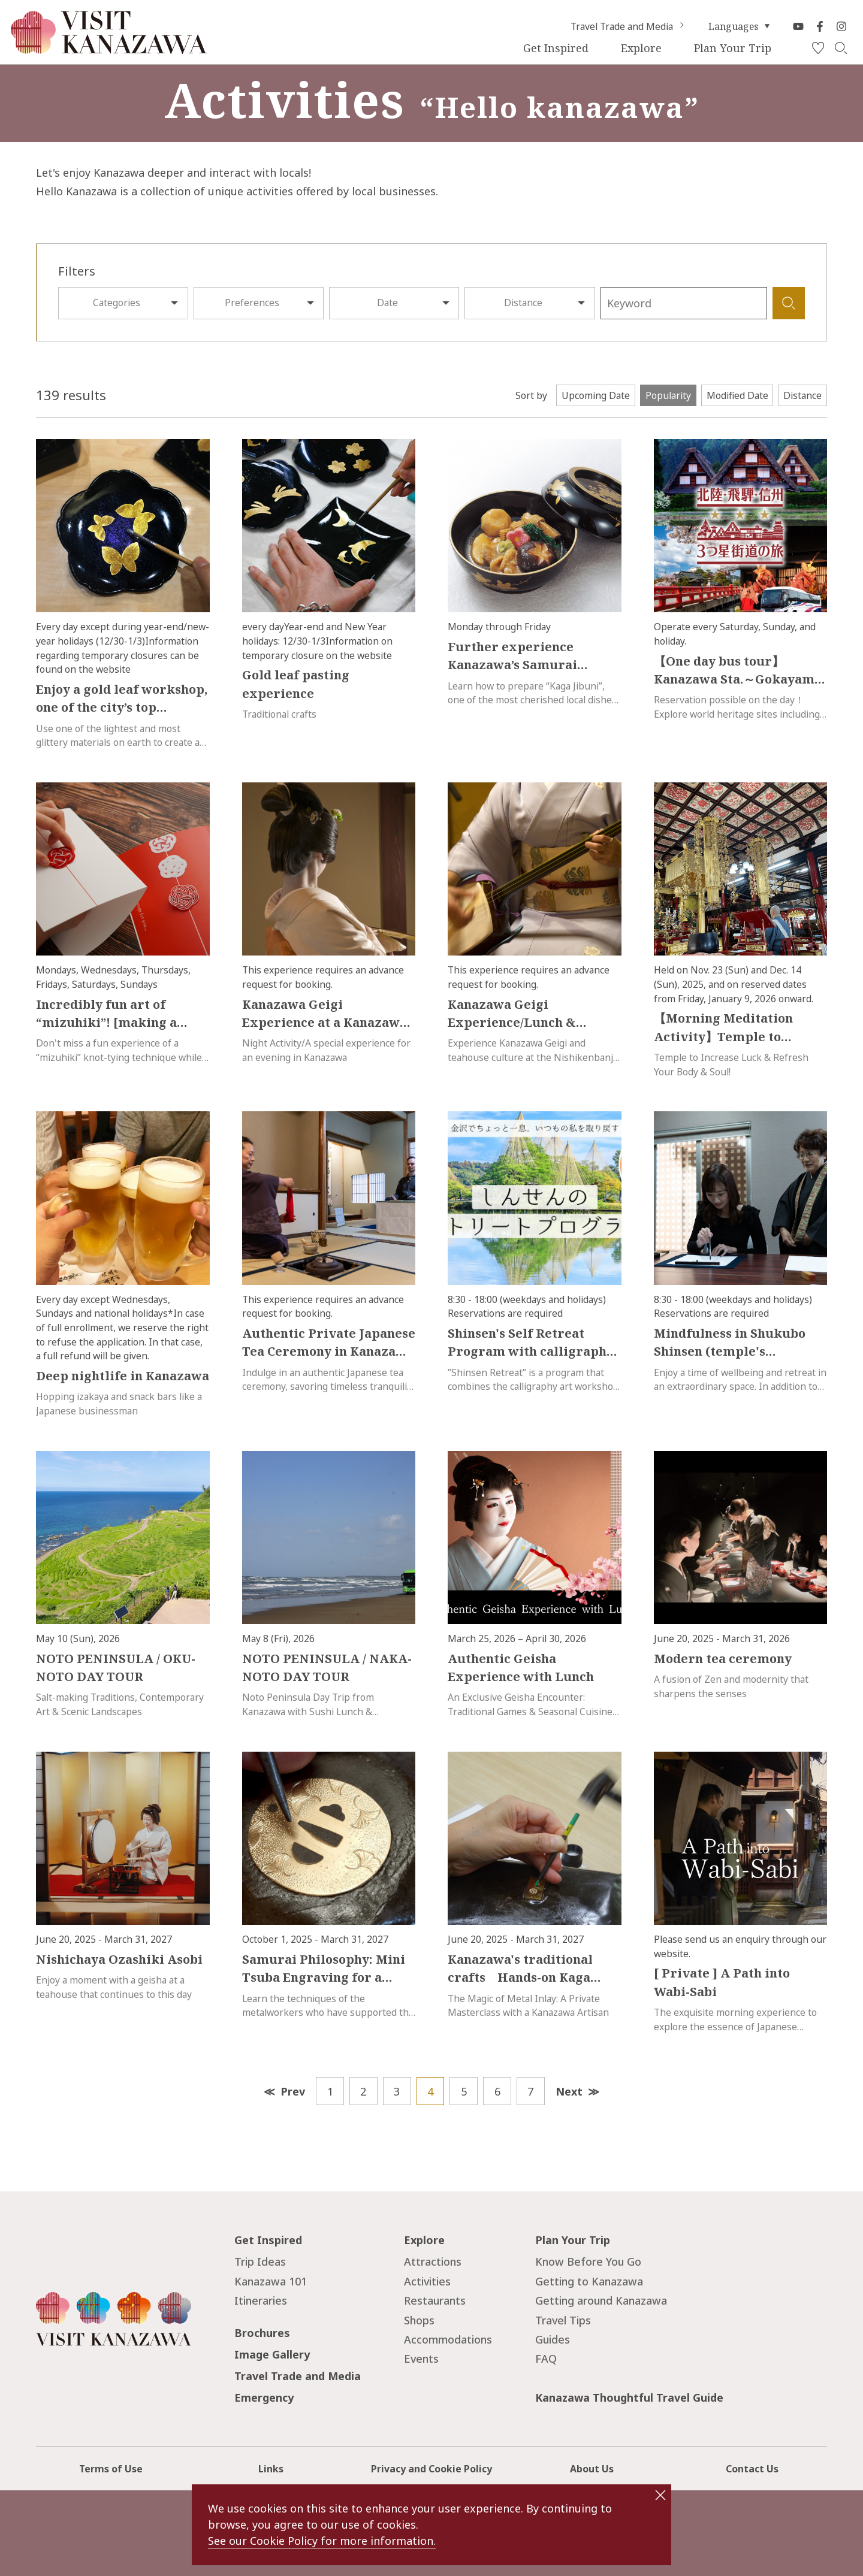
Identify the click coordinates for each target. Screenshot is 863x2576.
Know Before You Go (588, 2261)
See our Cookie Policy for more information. (322, 2540)
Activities (427, 2281)
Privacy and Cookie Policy (431, 2468)
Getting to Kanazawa (589, 2281)
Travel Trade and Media (629, 26)
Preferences (252, 302)
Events (421, 2358)
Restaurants (435, 2300)
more (47, 445)
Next (569, 2091)
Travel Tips (563, 2320)
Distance (523, 302)
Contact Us (752, 2468)
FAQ (546, 2358)
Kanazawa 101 (270, 2281)
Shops (419, 2320)
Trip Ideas (260, 2261)
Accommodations (448, 2339)
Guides (552, 2339)
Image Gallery (272, 2354)
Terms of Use (111, 2468)
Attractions (432, 2261)
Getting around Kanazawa (601, 2300)
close (660, 2495)
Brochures (262, 2333)
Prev (292, 2091)
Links (270, 2468)
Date (387, 302)
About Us (592, 2468)
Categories (116, 302)
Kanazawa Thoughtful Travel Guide (629, 2397)
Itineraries (260, 2300)
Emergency (264, 2397)
